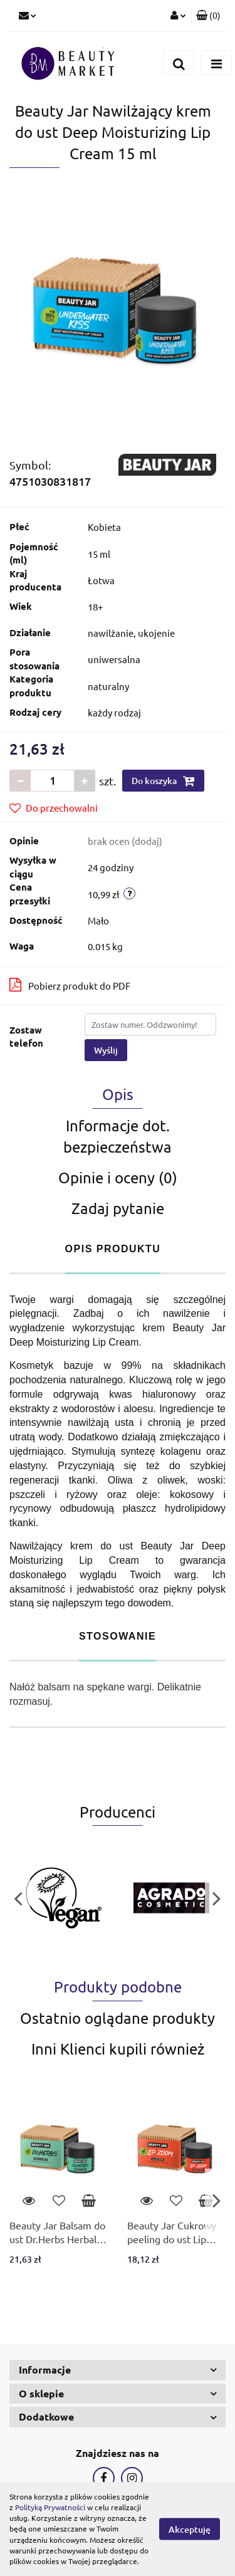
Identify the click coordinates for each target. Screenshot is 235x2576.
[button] (208, 15)
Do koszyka (163, 781)
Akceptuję (190, 2529)
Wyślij (106, 1050)
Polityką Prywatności (50, 2507)
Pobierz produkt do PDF (69, 985)
